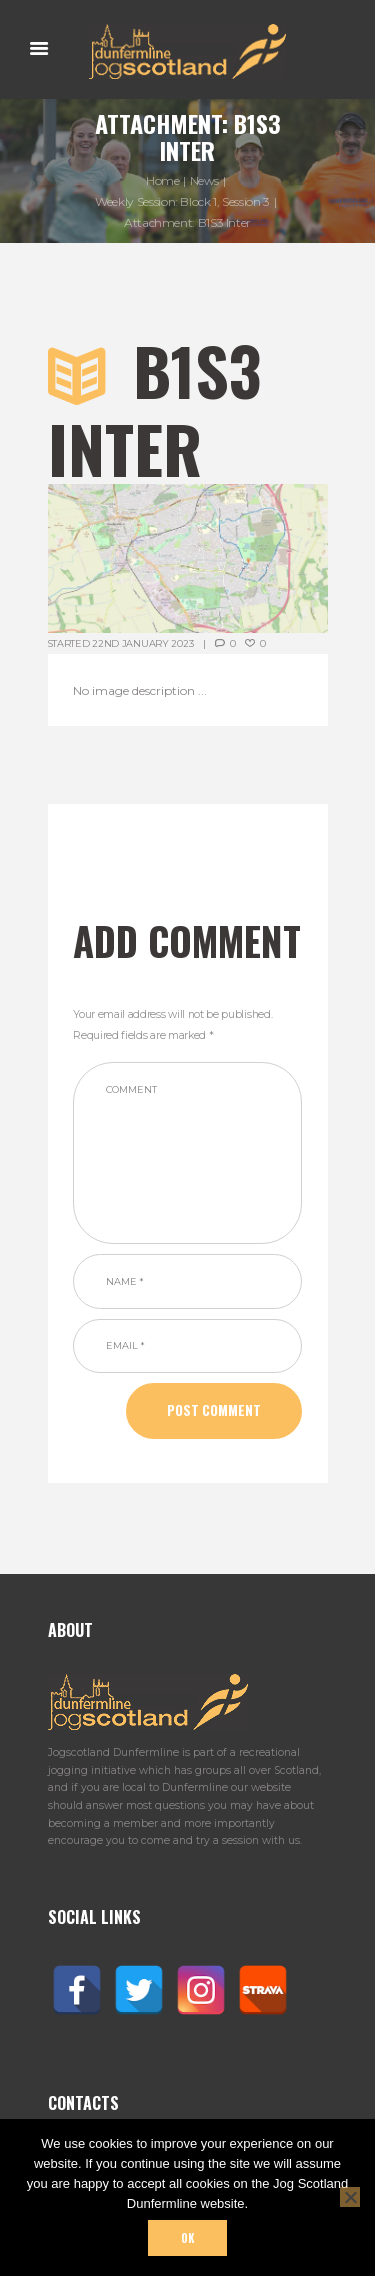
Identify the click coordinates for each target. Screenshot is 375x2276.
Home (163, 180)
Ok (187, 2238)
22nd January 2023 (142, 643)
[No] (350, 2197)
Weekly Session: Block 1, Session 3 (182, 201)
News (205, 180)
